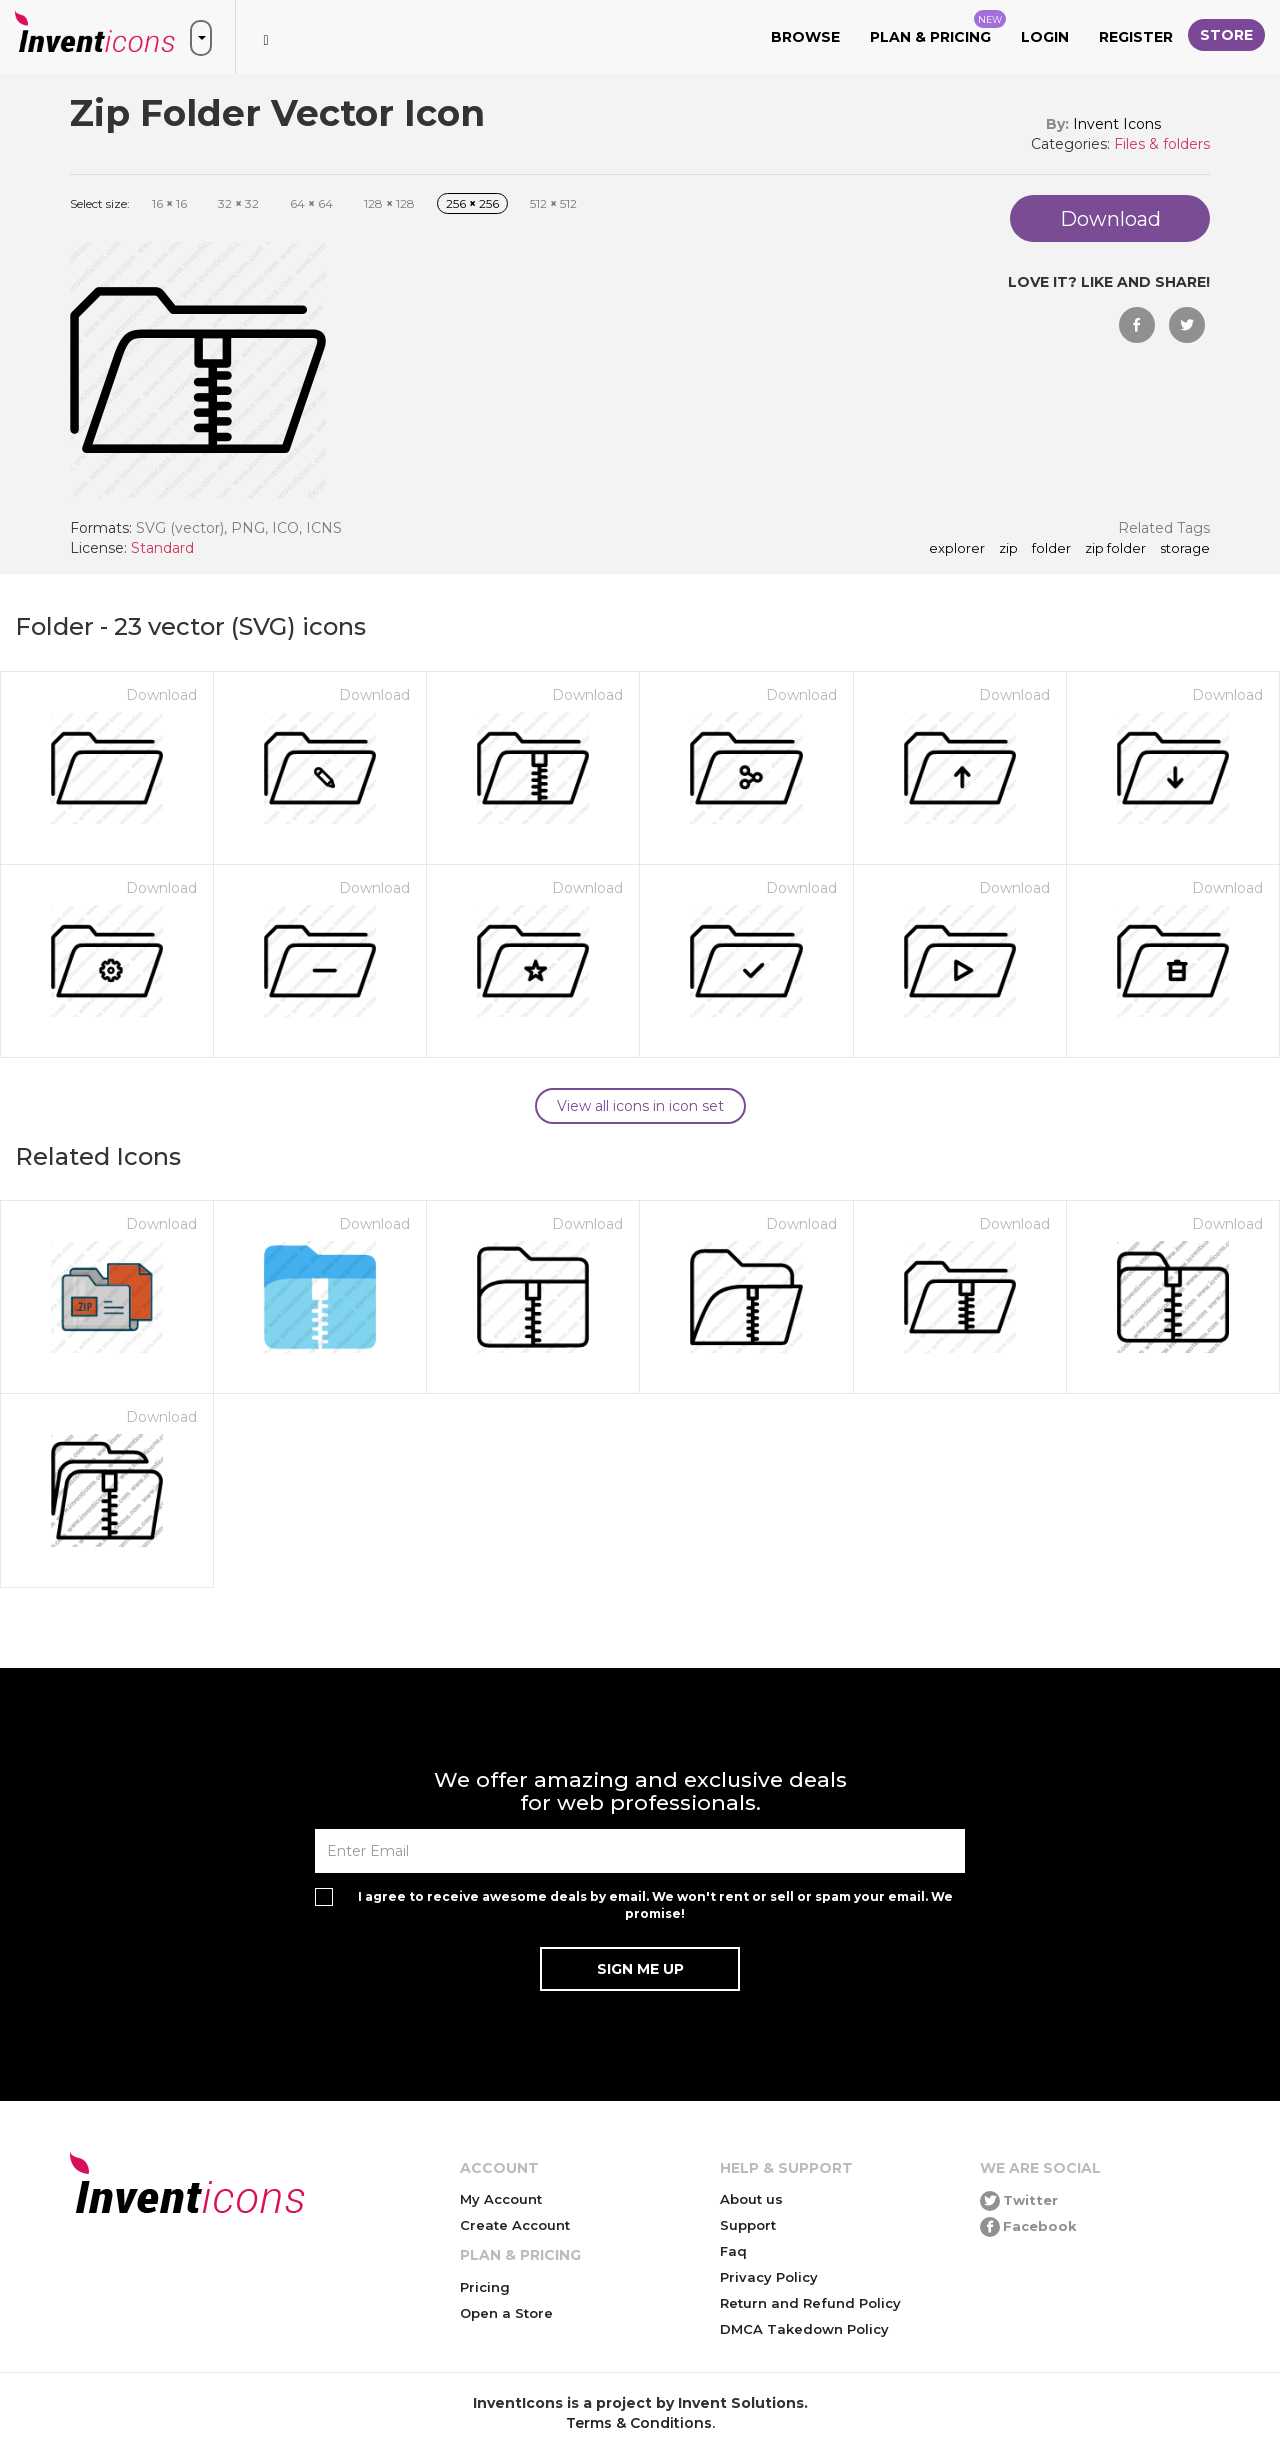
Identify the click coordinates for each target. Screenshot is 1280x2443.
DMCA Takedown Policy (804, 2329)
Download (161, 695)
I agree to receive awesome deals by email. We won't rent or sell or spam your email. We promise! (655, 1905)
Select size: (100, 203)
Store (1226, 35)
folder (1051, 549)
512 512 (553, 203)
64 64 (311, 203)
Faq (733, 2251)
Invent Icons (1117, 124)
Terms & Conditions (639, 2423)
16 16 (169, 203)
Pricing (485, 2287)
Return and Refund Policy (810, 2303)
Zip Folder (1115, 549)
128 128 (389, 203)
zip (1008, 549)
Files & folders (1162, 144)
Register (1136, 37)
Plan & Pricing (938, 28)
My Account (501, 2199)
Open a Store (506, 2313)
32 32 (238, 203)
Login (1045, 37)
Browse (805, 37)
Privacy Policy (769, 2277)
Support (748, 2225)
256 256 (472, 203)
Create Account (515, 2225)
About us (751, 2199)
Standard (162, 548)
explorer (957, 549)
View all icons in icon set (640, 1106)
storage (1185, 549)
